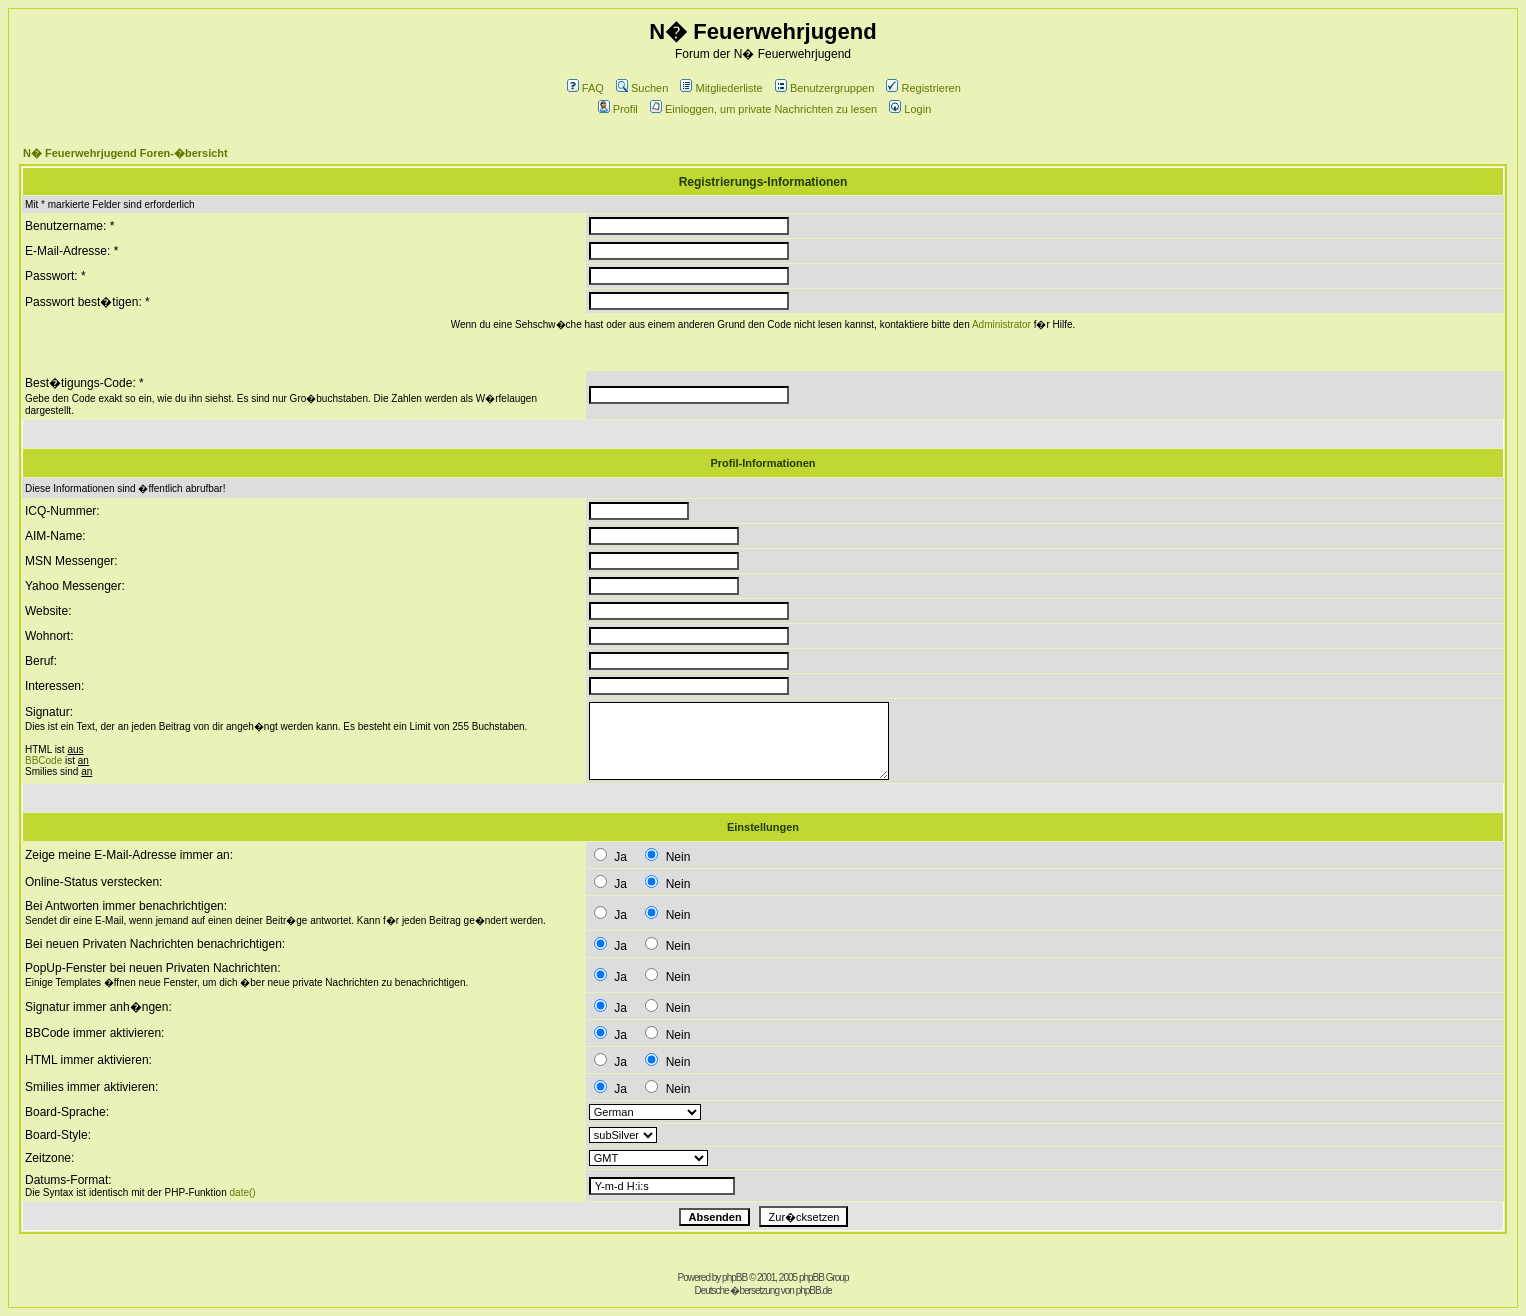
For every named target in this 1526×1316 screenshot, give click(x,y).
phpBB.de (814, 1290)
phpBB (734, 1277)
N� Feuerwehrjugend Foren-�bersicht (125, 153)
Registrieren (923, 88)
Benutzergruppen (824, 88)
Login (910, 109)
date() (243, 1192)
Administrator (1001, 324)
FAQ (585, 88)
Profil (618, 109)
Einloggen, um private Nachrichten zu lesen (763, 109)
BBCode (43, 760)
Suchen (642, 88)
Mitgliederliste (721, 88)
